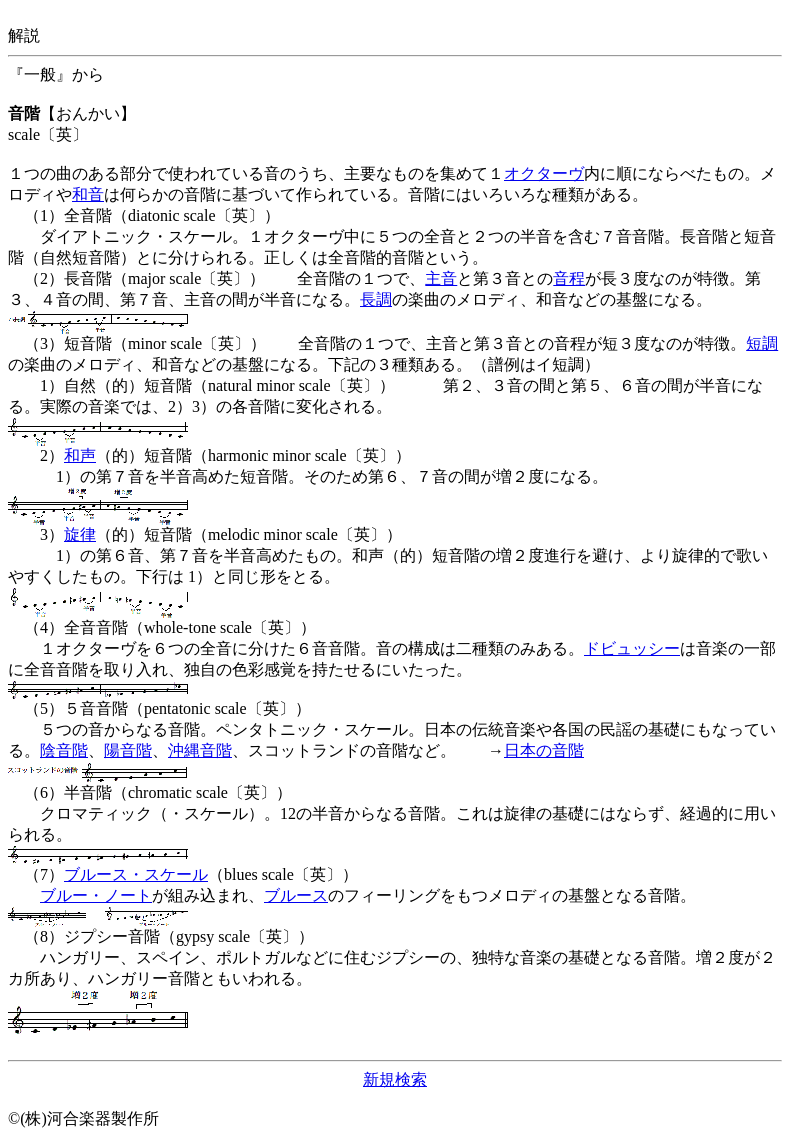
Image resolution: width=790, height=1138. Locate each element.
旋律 (80, 534)
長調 (376, 299)
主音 (441, 278)
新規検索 (395, 1079)
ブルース (296, 895)
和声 (80, 455)
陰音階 (64, 750)
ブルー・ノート (96, 895)
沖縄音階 (200, 750)
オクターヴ (544, 173)
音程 (569, 278)
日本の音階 (544, 750)
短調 (762, 343)
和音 (88, 194)
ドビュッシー (632, 648)
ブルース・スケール (136, 874)
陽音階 (128, 750)
